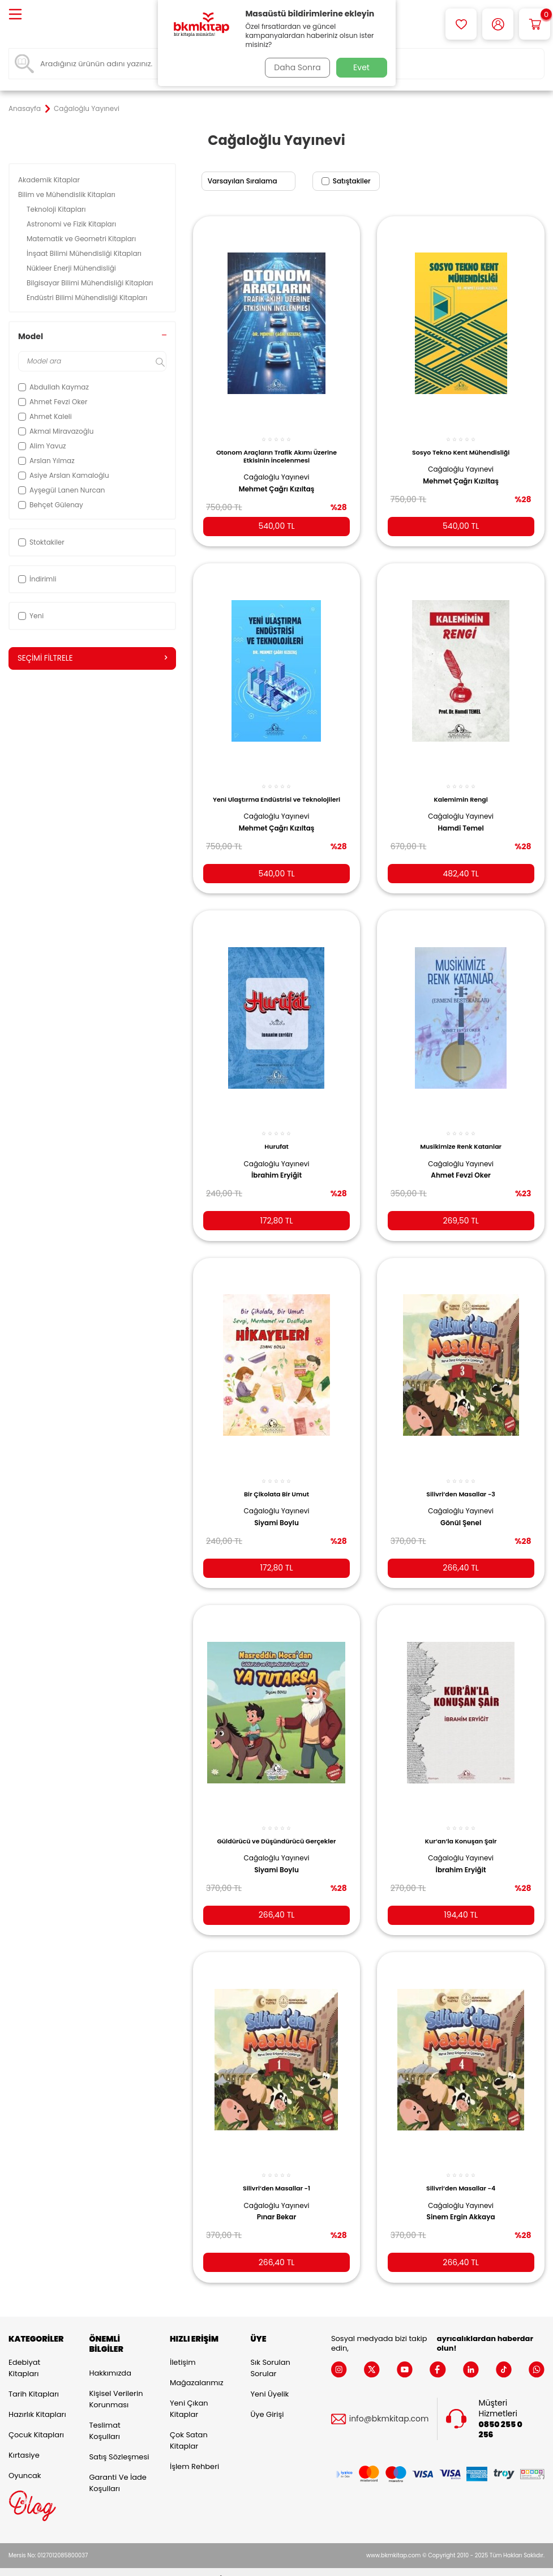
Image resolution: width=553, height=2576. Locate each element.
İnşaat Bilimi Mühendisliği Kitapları (85, 253)
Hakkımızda (110, 2359)
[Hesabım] (497, 24)
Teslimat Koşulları (104, 2417)
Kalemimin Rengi (460, 790)
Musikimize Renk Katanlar (460, 1136)
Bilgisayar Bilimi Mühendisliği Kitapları (91, 283)
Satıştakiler (346, 181)
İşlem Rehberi (194, 2453)
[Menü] (15, 15)
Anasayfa (24, 108)
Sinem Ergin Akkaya (461, 2200)
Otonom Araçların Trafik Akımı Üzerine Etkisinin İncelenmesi (276, 450)
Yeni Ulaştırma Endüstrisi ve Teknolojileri (276, 790)
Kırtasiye (24, 2442)
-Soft (214, 2565)
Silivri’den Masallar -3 (460, 1481)
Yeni (31, 616)
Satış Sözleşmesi (119, 2443)
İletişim (183, 2349)
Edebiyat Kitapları (24, 2355)
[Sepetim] (534, 24)
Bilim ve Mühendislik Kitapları (67, 194)
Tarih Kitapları (33, 2381)
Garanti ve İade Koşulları (117, 2469)
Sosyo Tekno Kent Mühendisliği (460, 446)
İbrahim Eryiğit (276, 1165)
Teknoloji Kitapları (57, 209)
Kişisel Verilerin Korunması (116, 2385)
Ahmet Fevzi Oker (461, 1165)
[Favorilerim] (461, 24)
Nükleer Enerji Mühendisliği (72, 268)
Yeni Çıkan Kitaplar (189, 2396)
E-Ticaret (241, 2565)
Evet (361, 67)
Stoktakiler (41, 542)
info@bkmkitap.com (389, 2405)
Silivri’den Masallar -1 (276, 2171)
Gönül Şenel (460, 1509)
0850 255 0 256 (500, 2416)
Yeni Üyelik (269, 2381)
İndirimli (37, 579)
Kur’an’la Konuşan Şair (461, 1826)
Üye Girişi (267, 2401)
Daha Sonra (295, 67)
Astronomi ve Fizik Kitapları (72, 224)
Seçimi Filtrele (92, 658)
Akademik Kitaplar (50, 180)
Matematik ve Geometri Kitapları (82, 238)
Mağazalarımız (197, 2369)
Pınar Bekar (277, 2200)
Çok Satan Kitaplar (189, 2427)
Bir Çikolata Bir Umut (276, 1481)
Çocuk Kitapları (36, 2421)
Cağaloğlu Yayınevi (277, 471)
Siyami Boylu (276, 1509)
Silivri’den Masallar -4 (460, 2171)
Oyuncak (24, 2462)
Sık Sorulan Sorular (270, 2355)
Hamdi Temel (460, 819)
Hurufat (276, 1136)
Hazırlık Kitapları (37, 2401)
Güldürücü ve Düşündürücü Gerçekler (276, 1826)
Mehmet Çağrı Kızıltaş (277, 482)
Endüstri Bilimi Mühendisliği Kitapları (88, 297)
